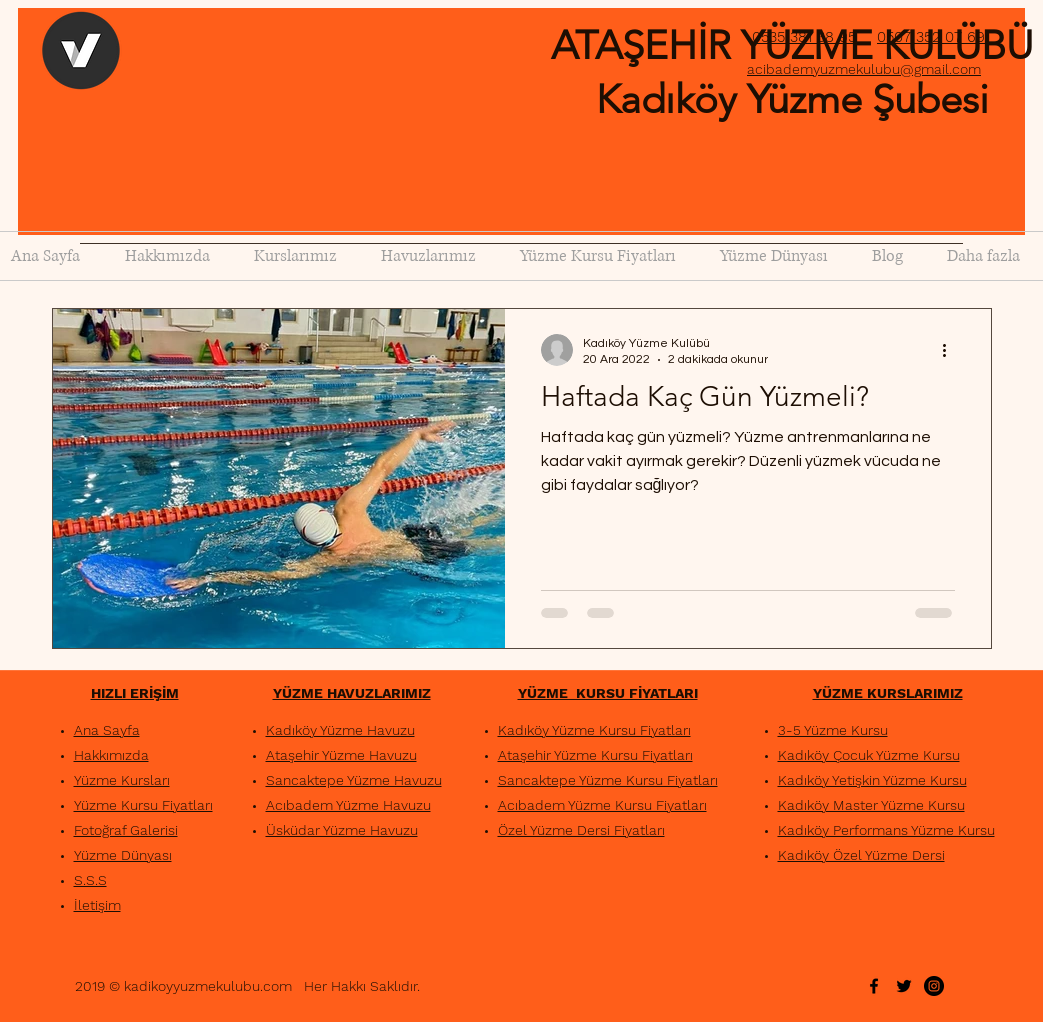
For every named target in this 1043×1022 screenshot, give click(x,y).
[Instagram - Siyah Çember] (934, 986)
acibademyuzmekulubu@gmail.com (864, 69)
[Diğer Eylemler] (952, 350)
